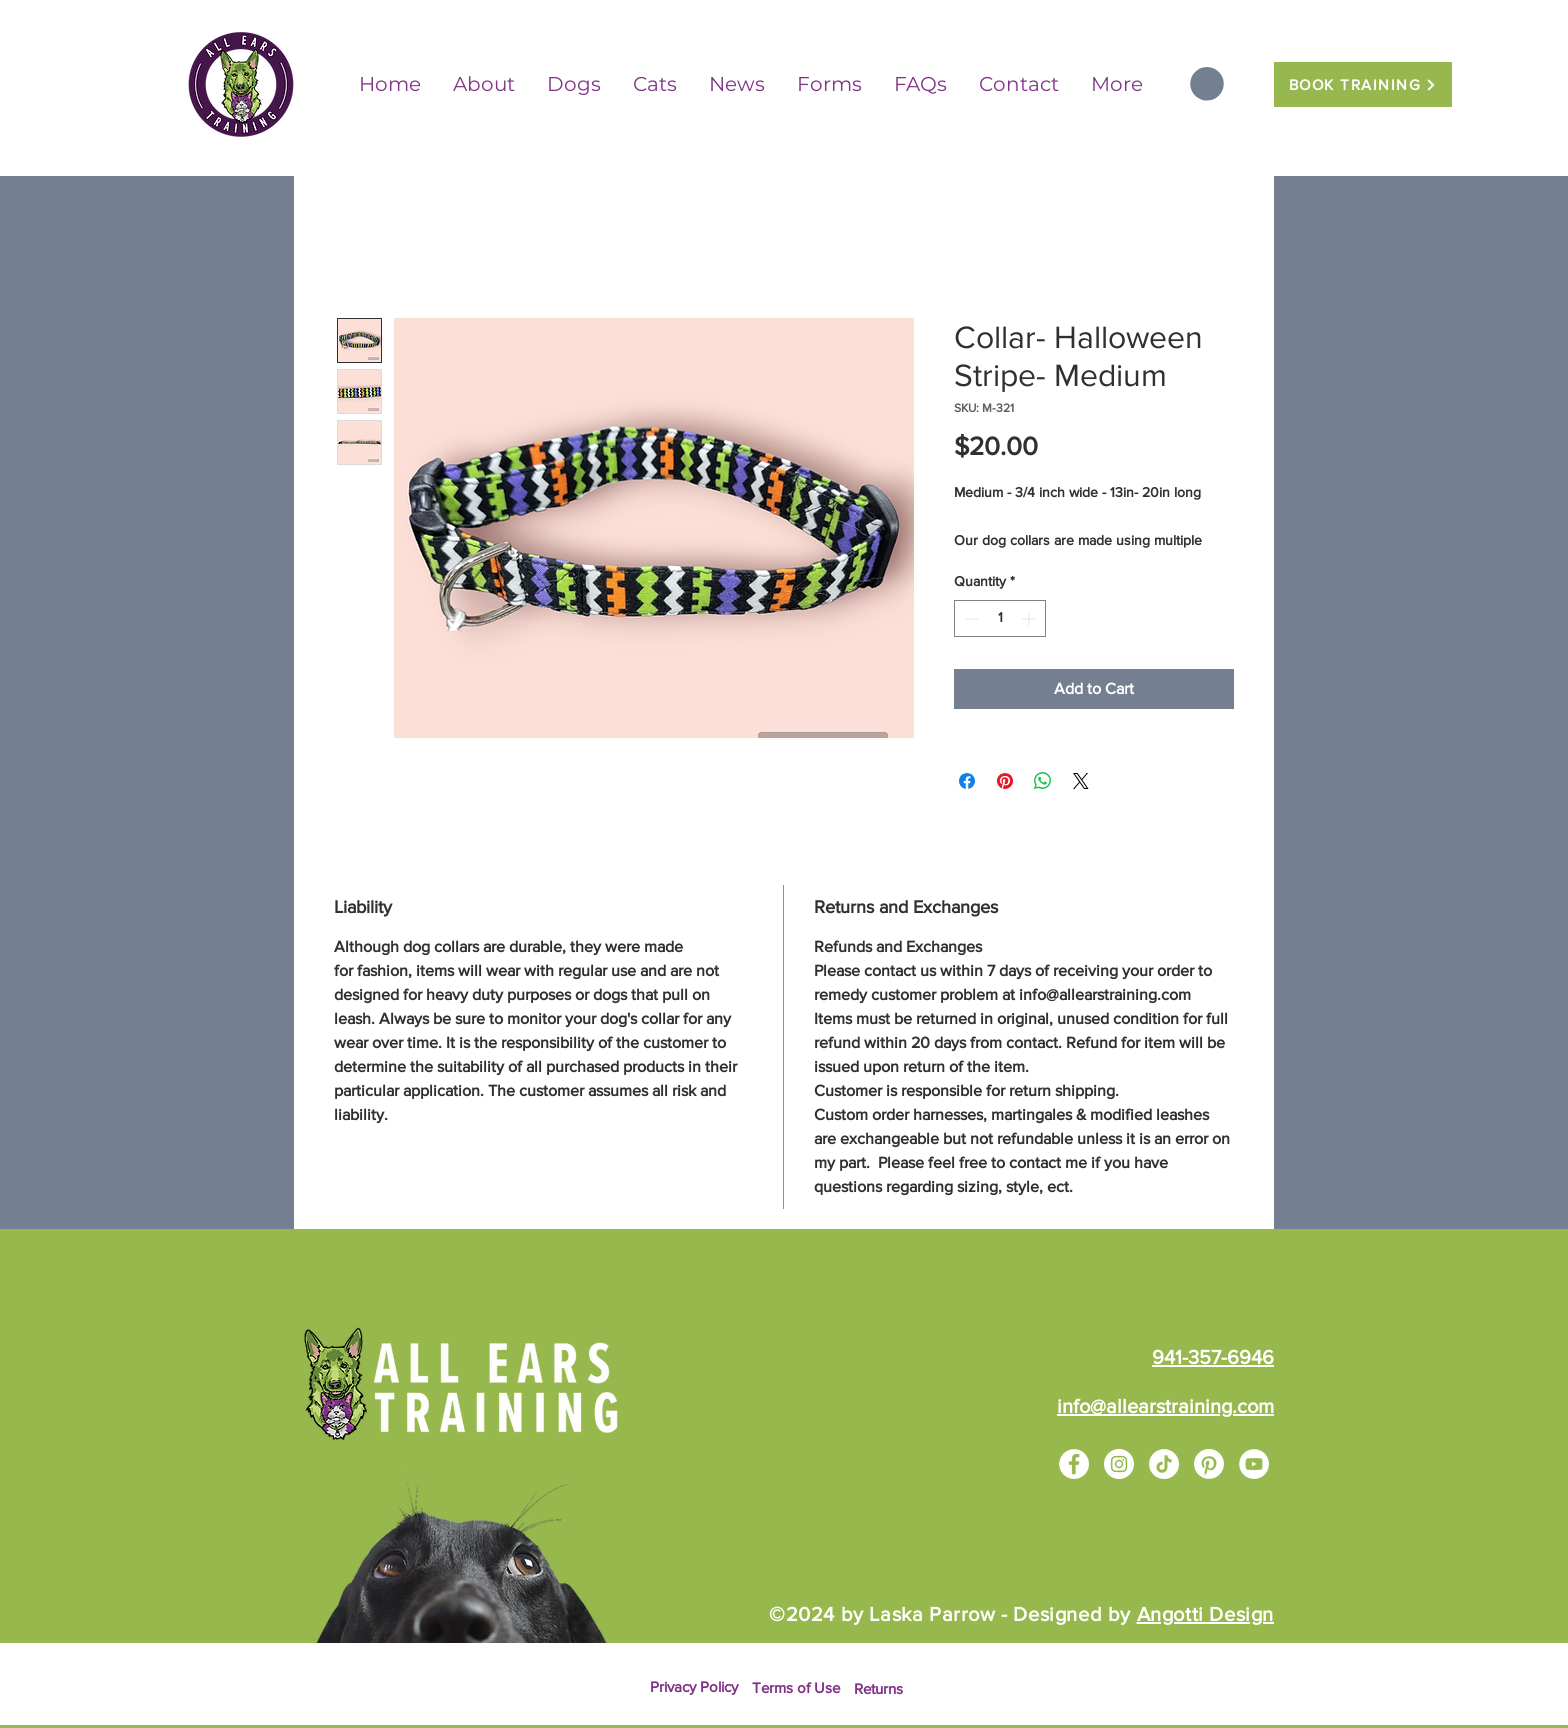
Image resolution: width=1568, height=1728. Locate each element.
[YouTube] (1254, 1464)
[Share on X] (1081, 781)
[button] (1207, 84)
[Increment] (1030, 618)
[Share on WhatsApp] (1043, 781)
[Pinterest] (1209, 1464)
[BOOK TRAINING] (1363, 84)
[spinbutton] (1000, 618)
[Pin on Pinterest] (1005, 781)
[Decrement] (969, 618)
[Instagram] (1119, 1464)
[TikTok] (1164, 1464)
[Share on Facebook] (967, 781)
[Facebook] (1074, 1464)
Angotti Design (1205, 1614)
